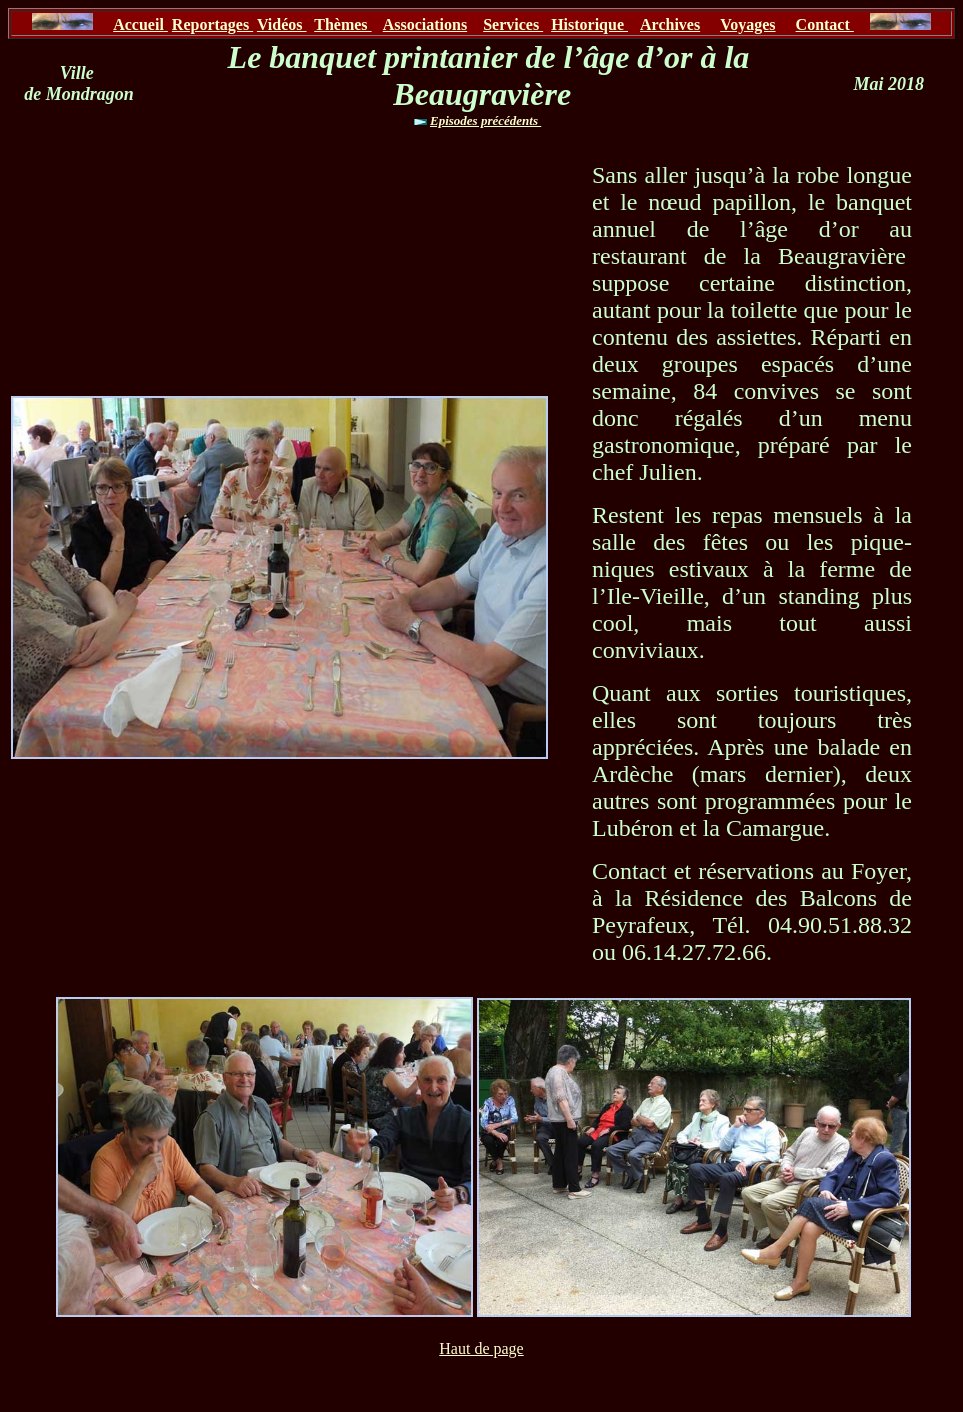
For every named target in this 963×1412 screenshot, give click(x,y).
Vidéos (282, 24)
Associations (425, 24)
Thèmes (342, 24)
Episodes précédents (485, 120)
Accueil (138, 24)
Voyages (747, 24)
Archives (670, 24)
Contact (825, 24)
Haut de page (481, 1348)
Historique (589, 24)
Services (513, 24)
